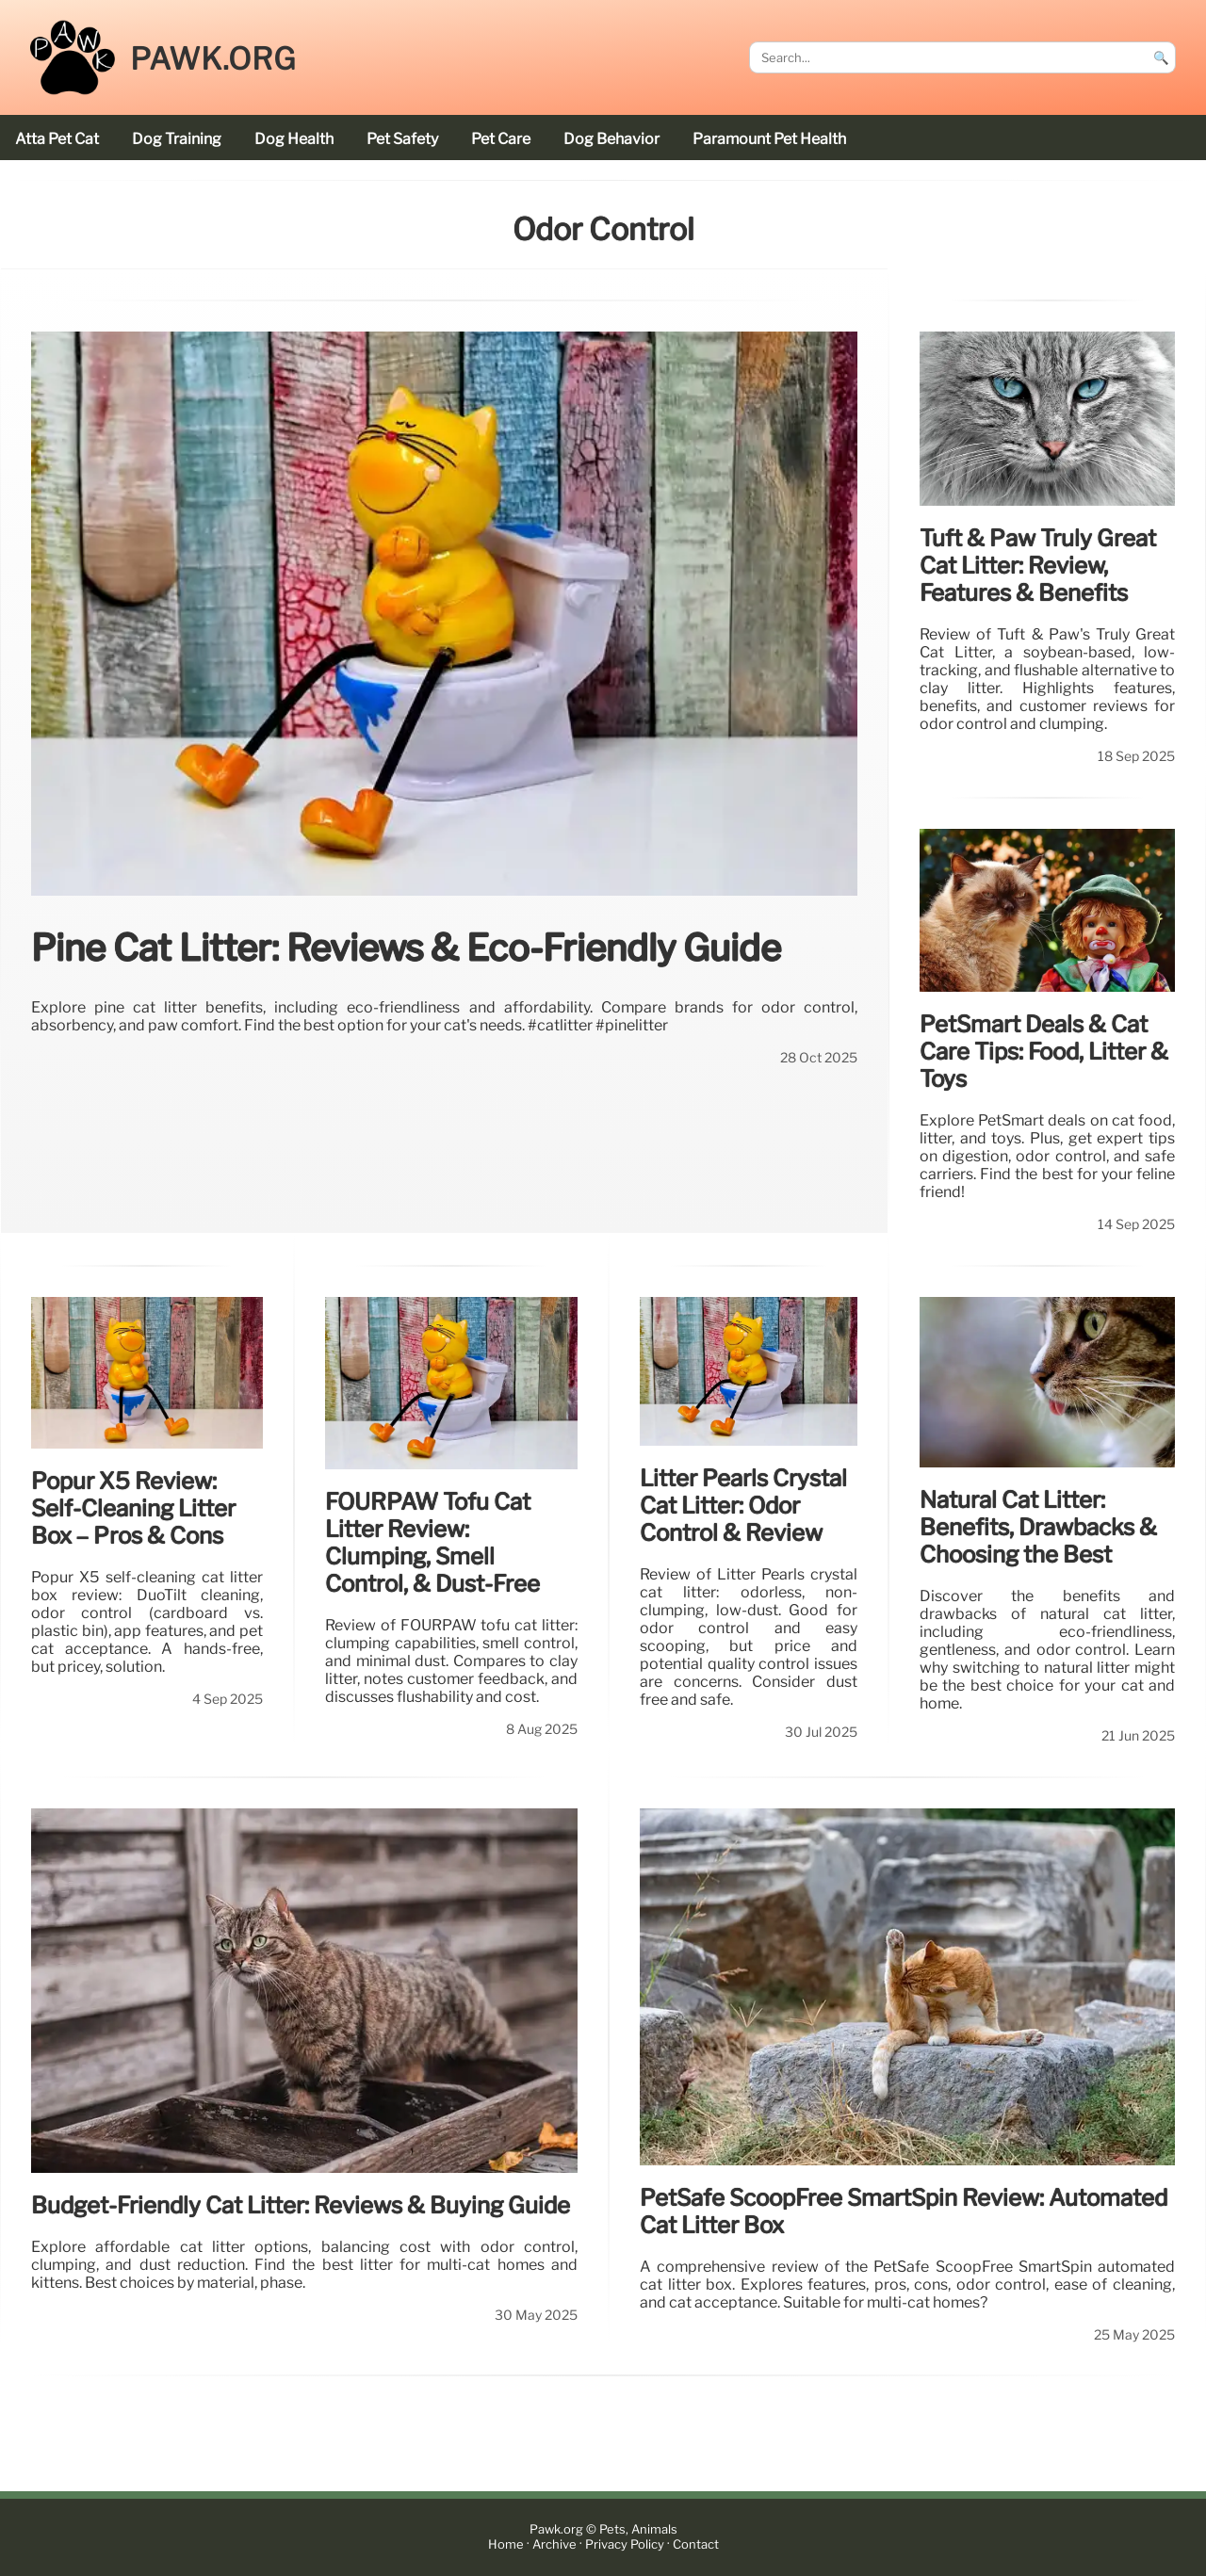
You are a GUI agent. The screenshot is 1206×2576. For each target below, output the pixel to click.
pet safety (402, 139)
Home (506, 2544)
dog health (294, 139)
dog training (176, 139)
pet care (500, 139)
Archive (554, 2544)
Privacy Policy (624, 2544)
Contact (696, 2544)
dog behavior (611, 139)
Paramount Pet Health (769, 139)
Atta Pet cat (57, 139)
